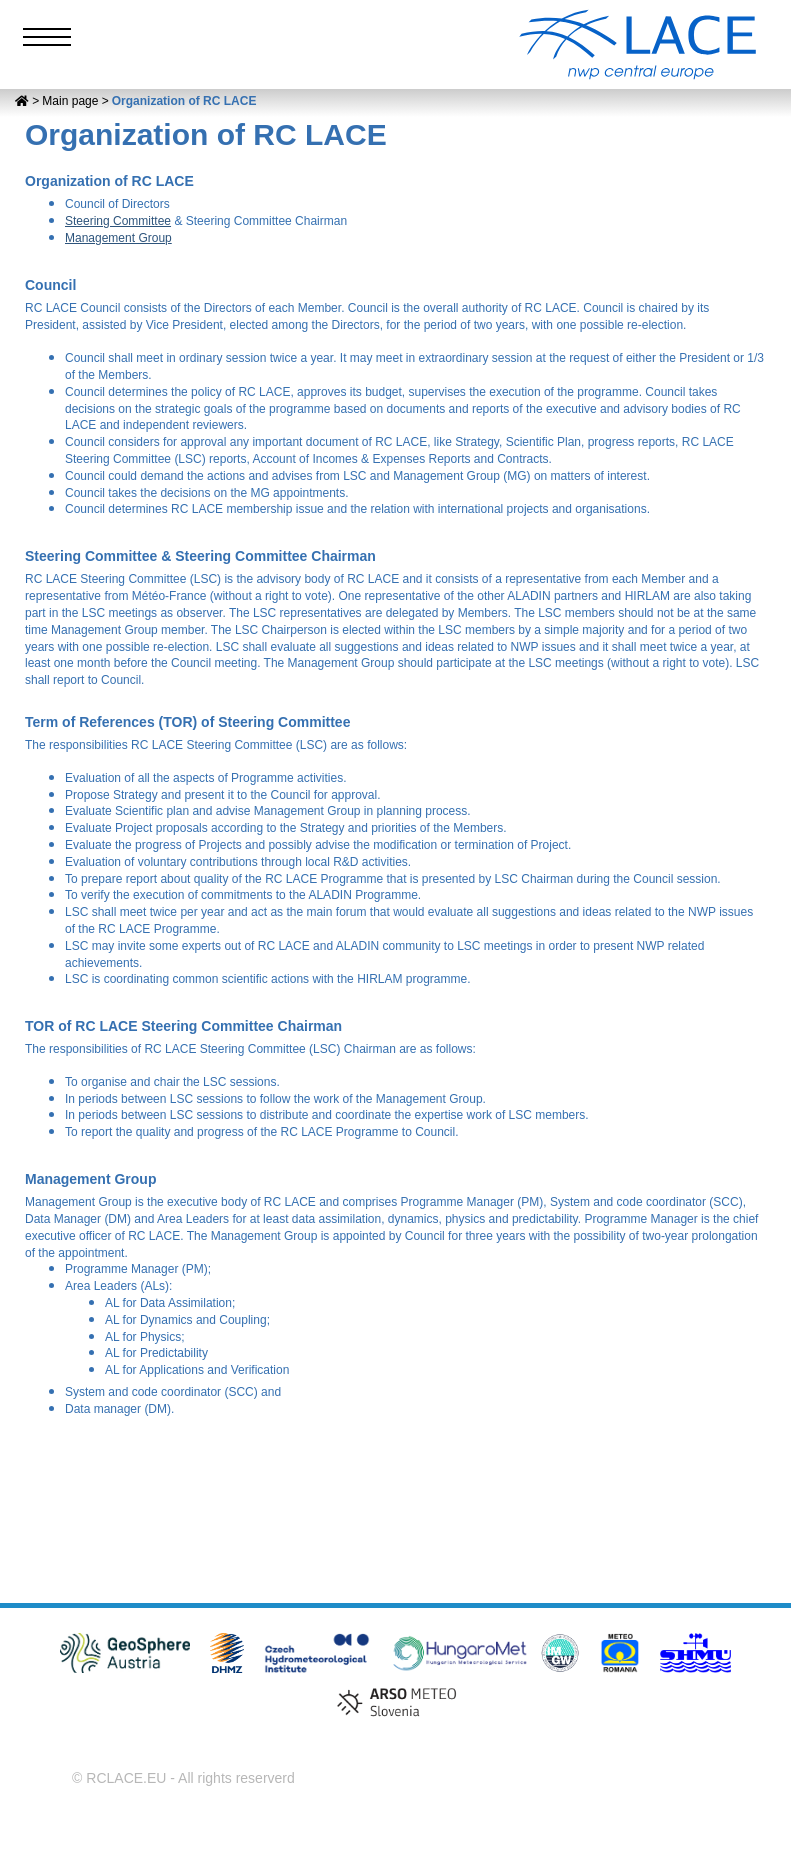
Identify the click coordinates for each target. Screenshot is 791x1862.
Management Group (118, 238)
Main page (70, 101)
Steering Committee (118, 221)
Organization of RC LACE (184, 101)
